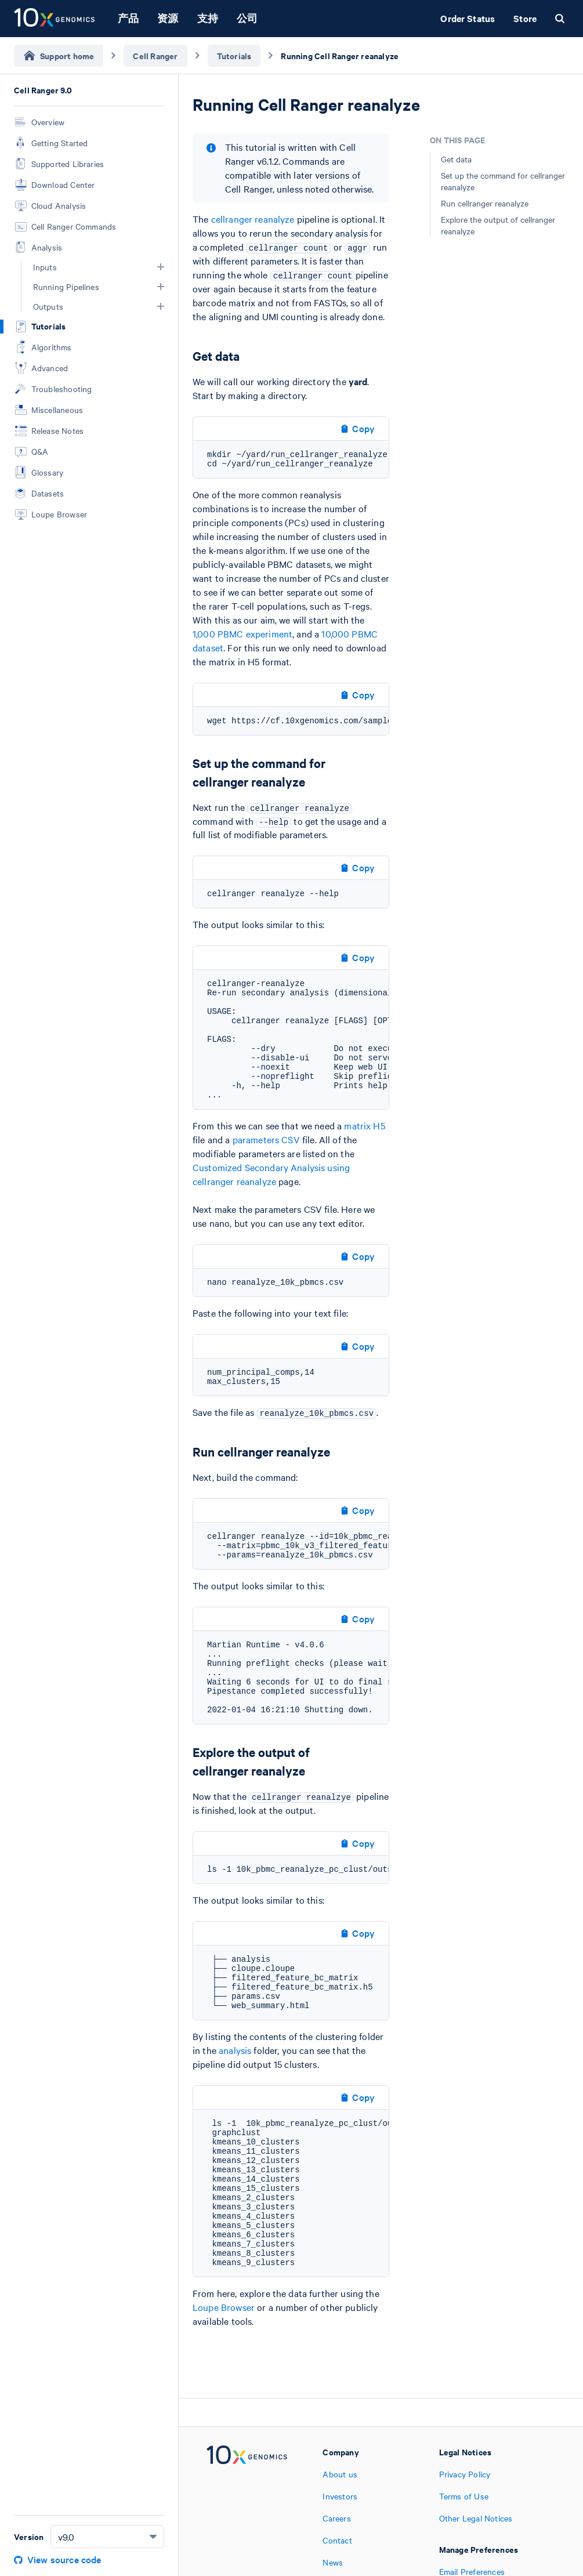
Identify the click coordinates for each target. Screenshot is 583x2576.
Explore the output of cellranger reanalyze (498, 225)
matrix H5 (364, 1125)
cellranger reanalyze (253, 218)
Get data (456, 159)
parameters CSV (266, 1139)
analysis (235, 2050)
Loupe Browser (224, 2306)
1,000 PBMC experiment (242, 633)
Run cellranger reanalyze (484, 203)
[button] (160, 266)
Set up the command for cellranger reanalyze (503, 181)
